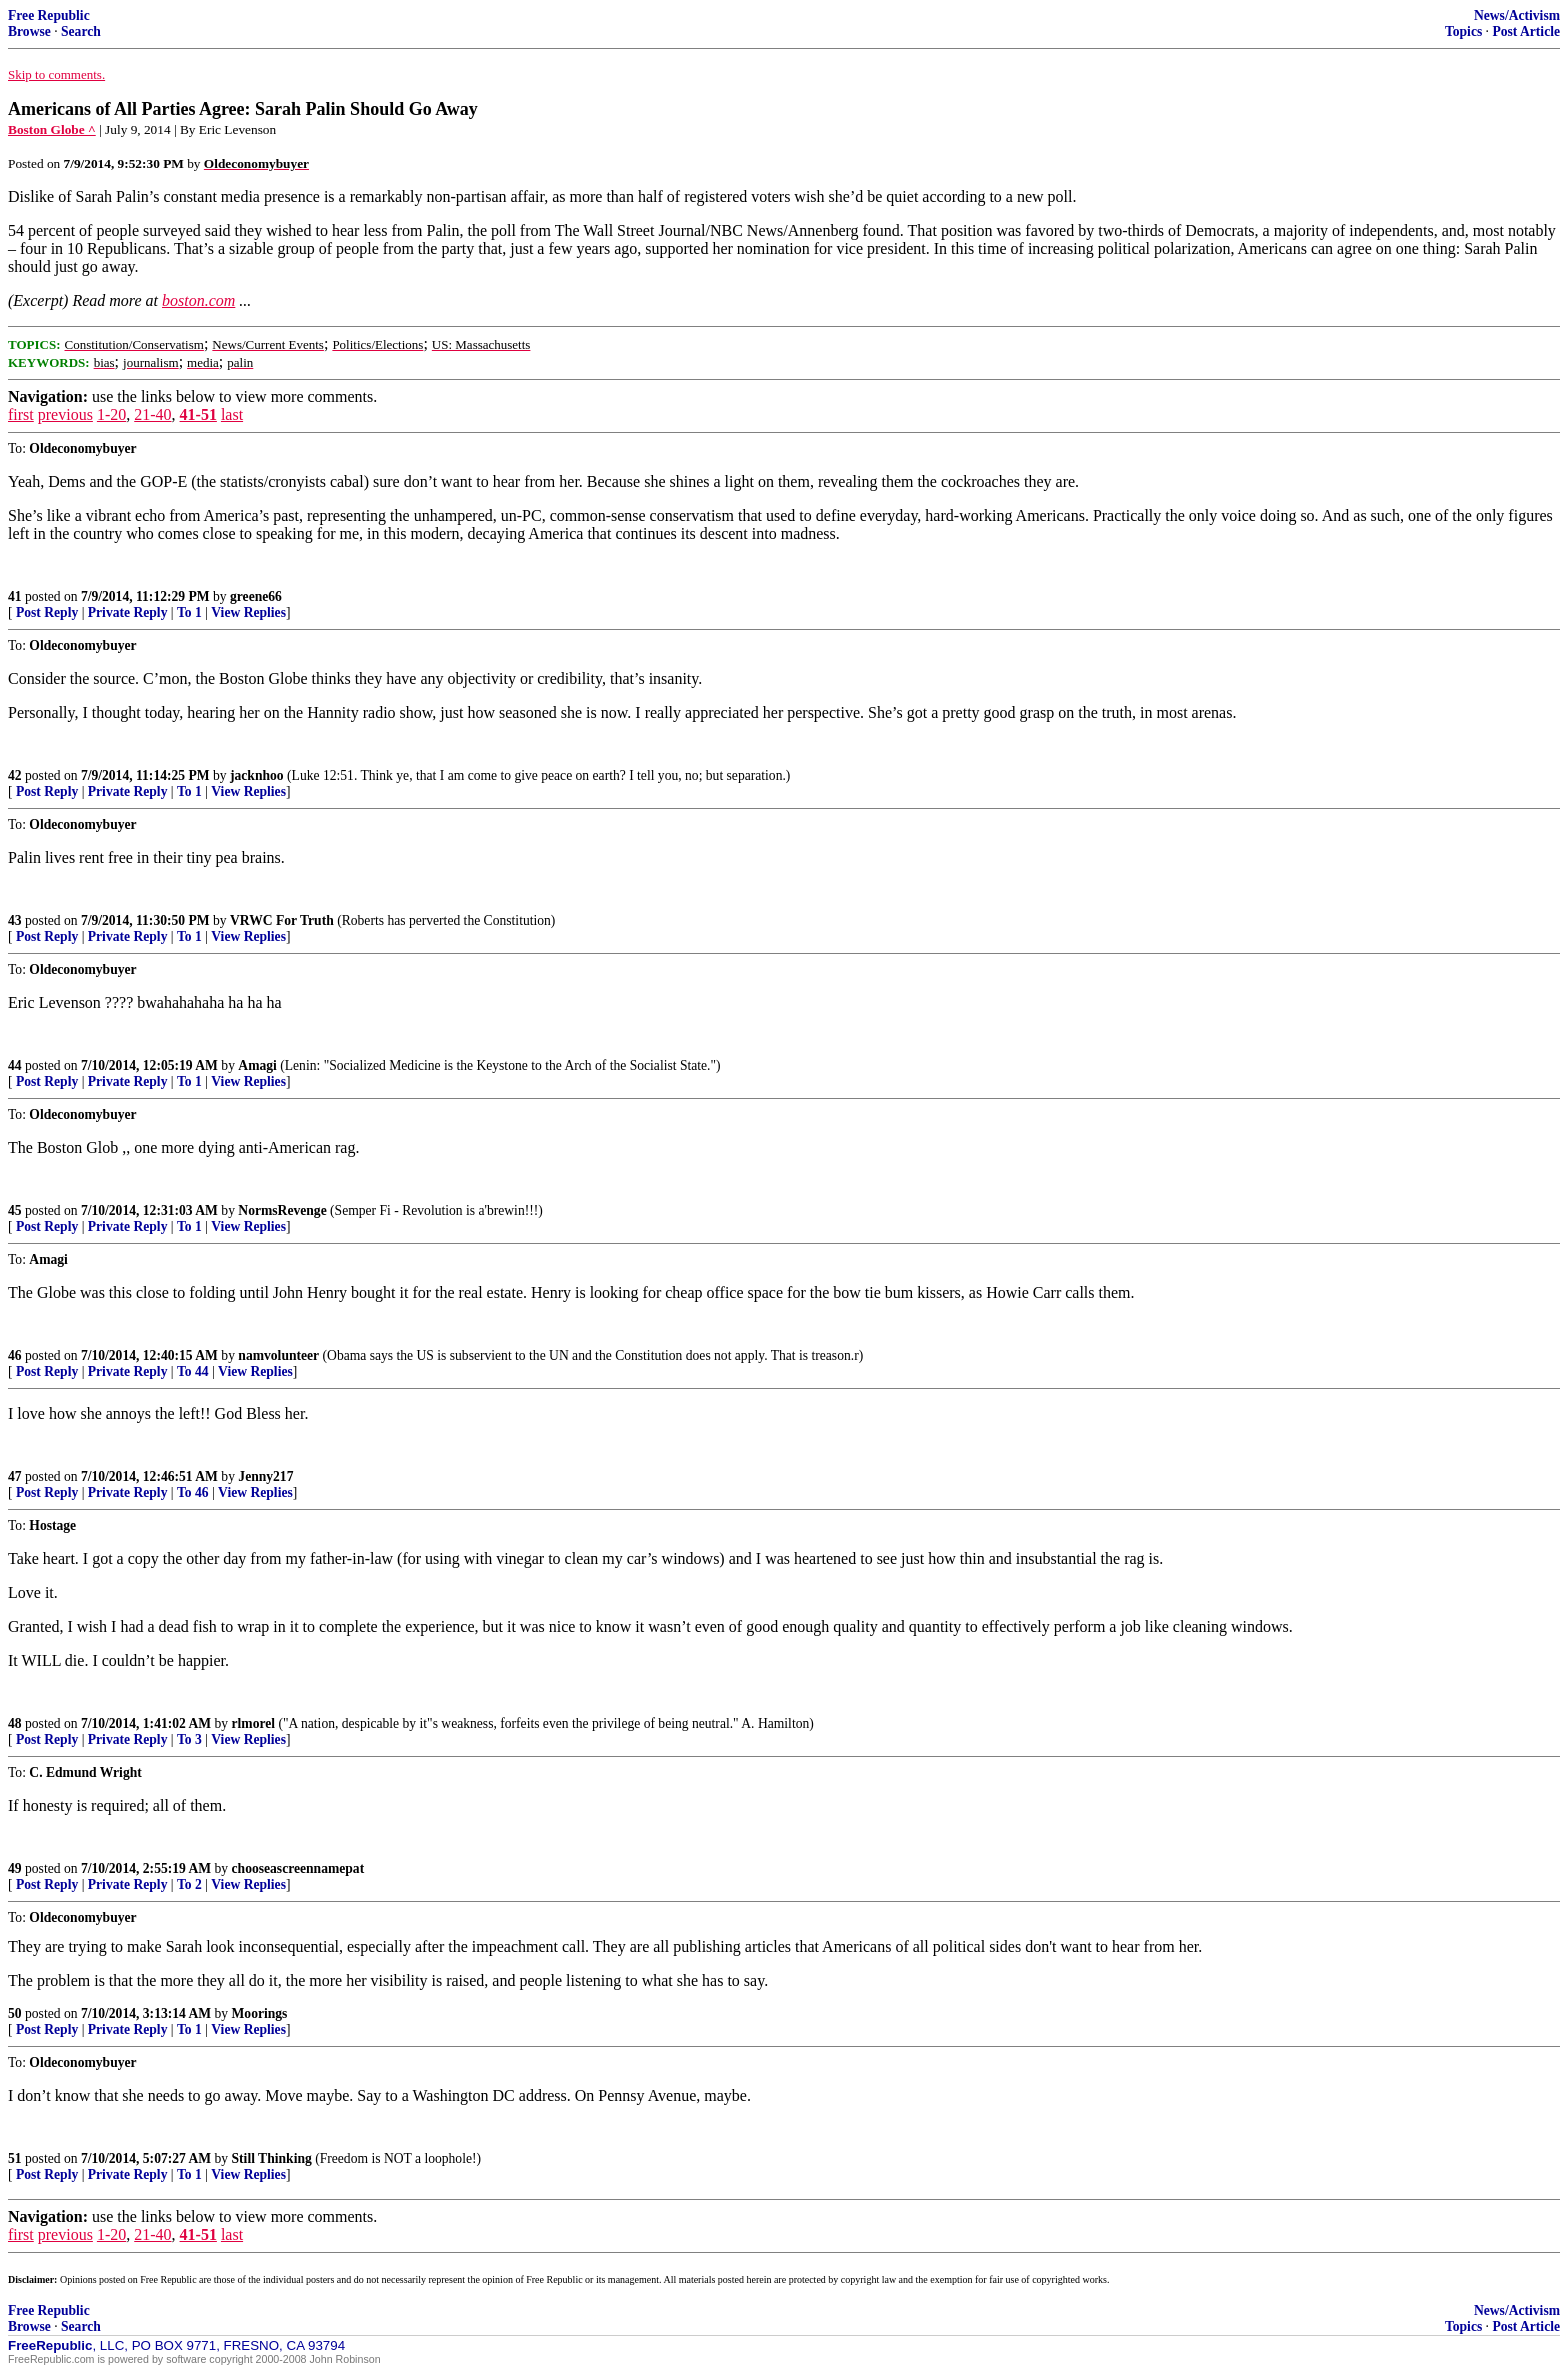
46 (15, 1355)
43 (15, 920)
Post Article (1526, 31)
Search (81, 31)
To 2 (189, 1884)
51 (15, 2158)
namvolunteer (278, 1355)
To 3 (189, 1739)
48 (15, 1723)
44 (15, 1065)
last (232, 414)
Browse (29, 31)
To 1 (189, 612)
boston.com (198, 300)
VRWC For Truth (282, 920)
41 (15, 596)
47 (15, 1476)
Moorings (260, 2013)
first (21, 414)
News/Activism (1517, 15)
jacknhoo (257, 775)
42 (15, 775)
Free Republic (49, 15)
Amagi (257, 1065)
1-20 (111, 414)
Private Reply (128, 612)
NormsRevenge (282, 1210)
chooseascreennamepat (298, 1868)
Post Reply (47, 612)
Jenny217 (265, 1476)
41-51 (198, 414)
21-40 (152, 414)
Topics (1463, 31)
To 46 (193, 1492)
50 (15, 2013)
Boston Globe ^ (52, 129)
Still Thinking (272, 2158)
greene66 (256, 596)
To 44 (193, 1371)
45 (15, 1210)
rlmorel (254, 1723)
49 (15, 1868)
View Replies (248, 612)
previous (65, 414)
